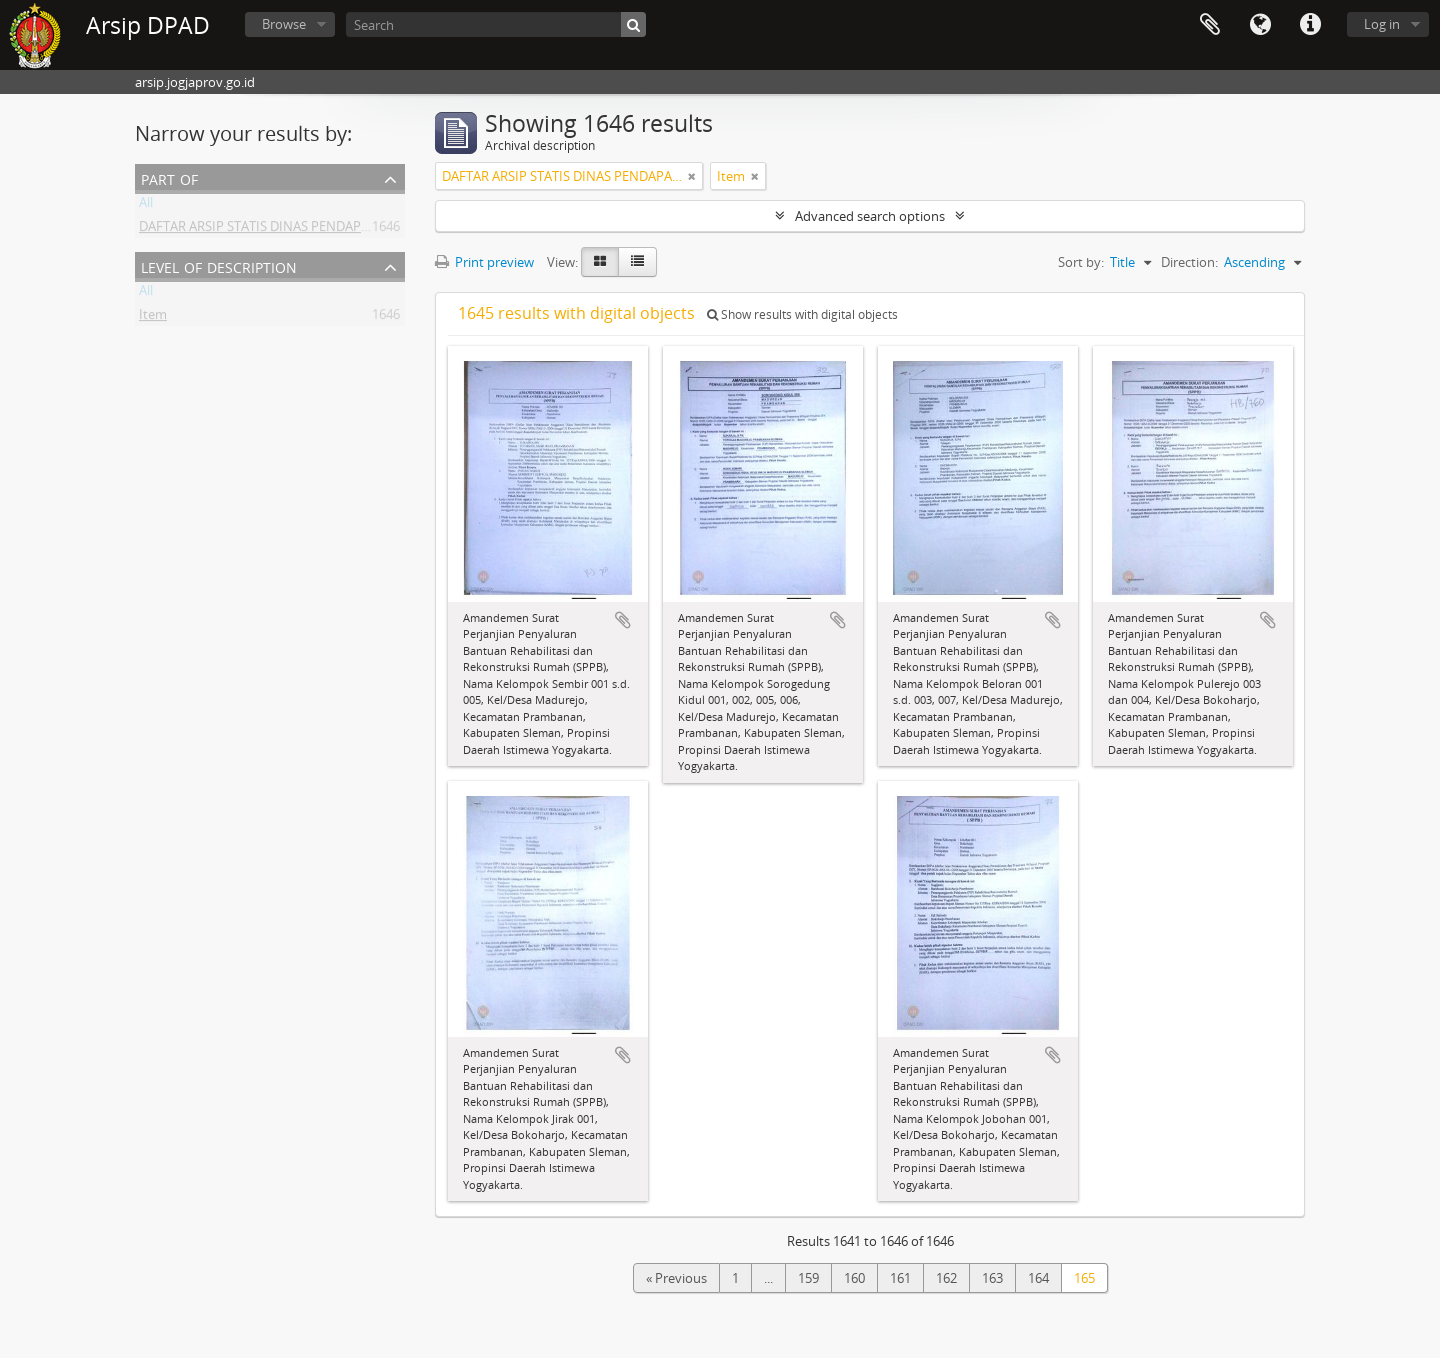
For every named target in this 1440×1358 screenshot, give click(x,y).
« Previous (676, 1278)
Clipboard (1210, 25)
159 (808, 1278)
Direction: (1189, 262)
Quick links (1310, 25)
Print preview (484, 262)
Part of (169, 177)
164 (1038, 1278)
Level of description (219, 265)
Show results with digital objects (802, 314)
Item (153, 318)
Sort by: (1081, 262)
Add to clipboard (623, 620)
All (146, 206)
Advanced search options (870, 216)
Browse (284, 24)
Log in (1382, 24)
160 (854, 1278)
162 (946, 1278)
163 (992, 1278)
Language (1260, 25)
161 (900, 1278)
